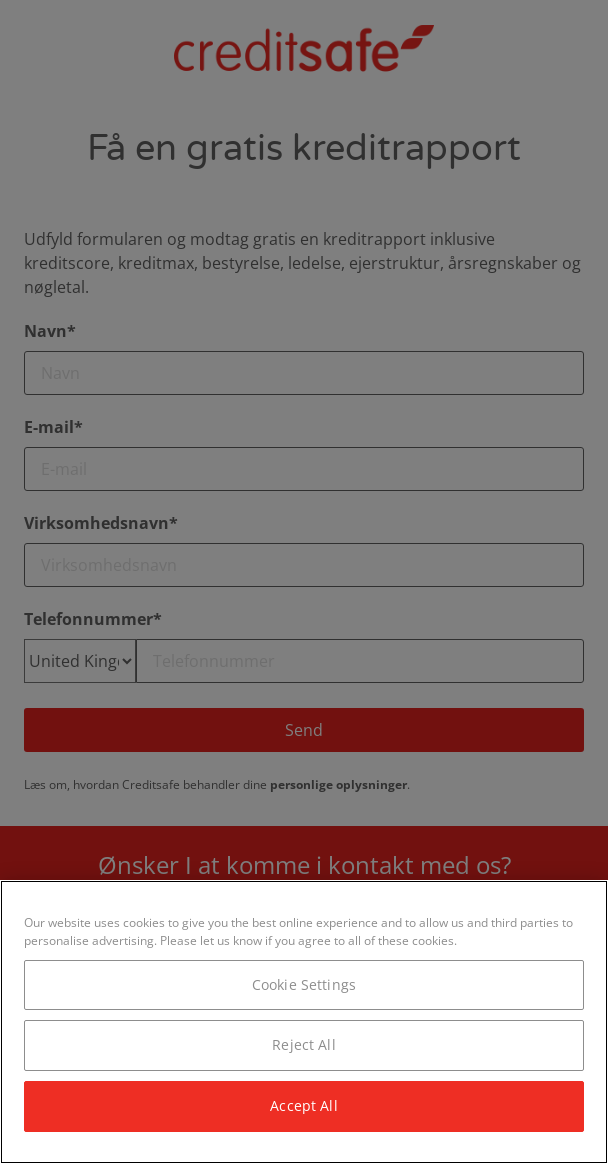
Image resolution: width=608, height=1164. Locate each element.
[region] (304, 1022)
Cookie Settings (304, 984)
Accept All (303, 1105)
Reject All (303, 1044)
